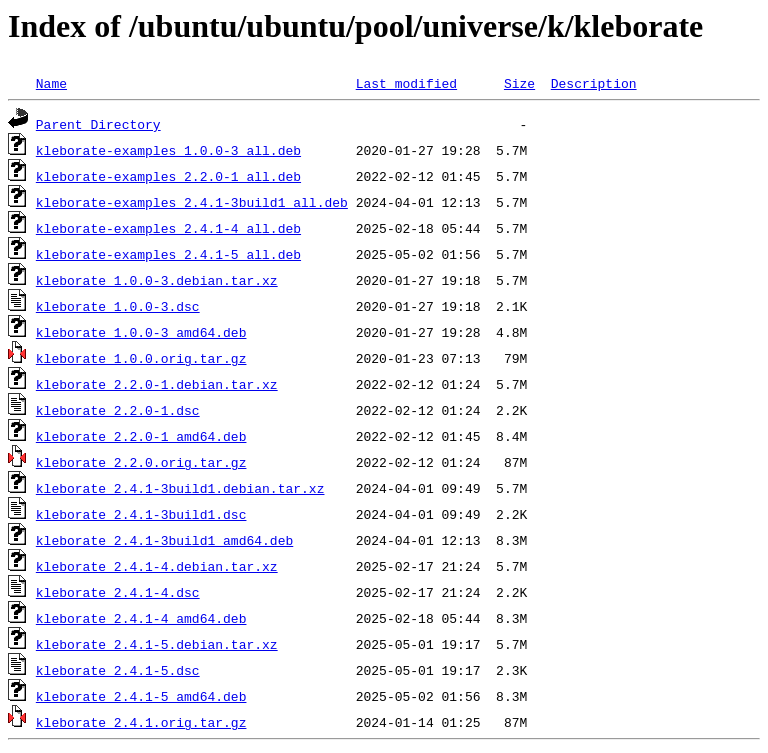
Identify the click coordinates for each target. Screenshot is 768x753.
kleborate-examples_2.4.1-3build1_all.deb (192, 202)
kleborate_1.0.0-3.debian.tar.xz (157, 280)
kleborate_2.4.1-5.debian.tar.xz (157, 644)
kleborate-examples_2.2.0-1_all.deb (168, 176)
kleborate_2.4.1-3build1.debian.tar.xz (180, 488)
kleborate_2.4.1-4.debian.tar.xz (157, 566)
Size (519, 83)
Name (51, 83)
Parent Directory (98, 124)
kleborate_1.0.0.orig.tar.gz (141, 358)
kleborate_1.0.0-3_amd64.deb (141, 332)
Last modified (406, 83)
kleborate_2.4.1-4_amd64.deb (141, 618)
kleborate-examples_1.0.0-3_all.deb (168, 150)
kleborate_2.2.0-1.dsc (118, 410)
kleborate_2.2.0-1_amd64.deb (141, 436)
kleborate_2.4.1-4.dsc (118, 592)
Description (594, 83)
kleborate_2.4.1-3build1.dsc (141, 514)
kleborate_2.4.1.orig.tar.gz (141, 722)
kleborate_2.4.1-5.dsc (118, 670)
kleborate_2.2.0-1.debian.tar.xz (157, 384)
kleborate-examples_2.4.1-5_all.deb (168, 254)
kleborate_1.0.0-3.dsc (118, 306)
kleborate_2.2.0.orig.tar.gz (141, 462)
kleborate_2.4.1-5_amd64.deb (141, 696)
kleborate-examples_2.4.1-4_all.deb (168, 228)
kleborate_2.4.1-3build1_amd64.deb (164, 540)
